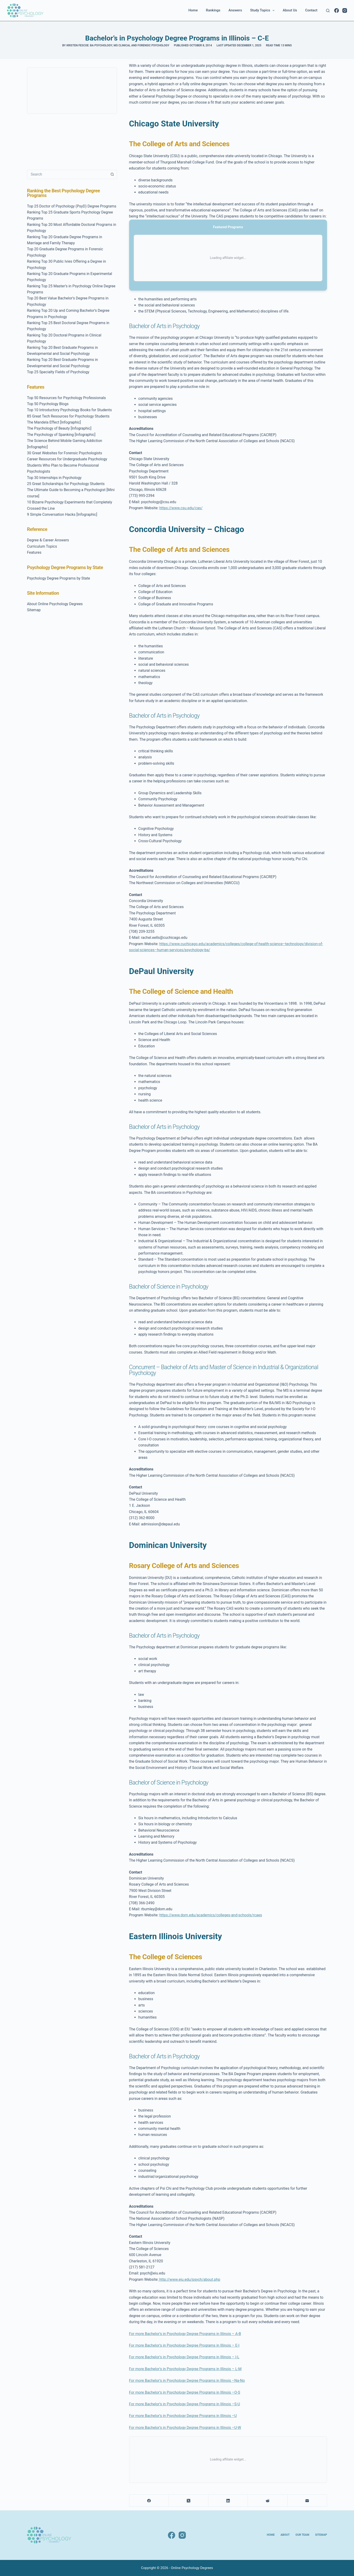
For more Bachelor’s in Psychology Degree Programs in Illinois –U (183, 2415)
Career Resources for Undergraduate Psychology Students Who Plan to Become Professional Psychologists (67, 465)
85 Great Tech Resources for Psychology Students (68, 416)
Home (193, 10)
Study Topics (263, 10)
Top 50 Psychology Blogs (48, 404)
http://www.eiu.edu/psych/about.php (189, 2279)
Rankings (213, 10)
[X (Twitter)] (188, 2501)
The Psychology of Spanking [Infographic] (61, 434)
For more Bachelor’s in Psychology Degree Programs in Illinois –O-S (184, 2392)
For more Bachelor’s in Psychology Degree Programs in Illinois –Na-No (187, 2380)
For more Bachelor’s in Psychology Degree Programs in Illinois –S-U (184, 2404)
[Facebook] (336, 10)
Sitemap (34, 610)
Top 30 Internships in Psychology (54, 477)
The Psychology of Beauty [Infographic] (59, 428)
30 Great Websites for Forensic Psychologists (64, 453)
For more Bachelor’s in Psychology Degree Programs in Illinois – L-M (185, 2369)
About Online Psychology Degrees (55, 604)
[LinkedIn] (228, 2501)
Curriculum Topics (42, 546)
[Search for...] (67, 174)
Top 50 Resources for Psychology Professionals (66, 398)
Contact (311, 10)
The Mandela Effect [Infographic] (54, 422)
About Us (290, 10)
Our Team (302, 2534)
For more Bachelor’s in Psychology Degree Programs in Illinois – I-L (184, 2357)
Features (34, 552)
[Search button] (112, 174)
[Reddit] (267, 2501)
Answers (235, 10)
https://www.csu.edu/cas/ (181, 508)
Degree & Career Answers (48, 540)
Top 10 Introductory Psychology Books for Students (69, 410)
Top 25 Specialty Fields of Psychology (58, 372)
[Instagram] (344, 10)
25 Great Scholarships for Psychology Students (66, 484)
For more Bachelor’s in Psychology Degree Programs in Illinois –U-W (185, 2427)
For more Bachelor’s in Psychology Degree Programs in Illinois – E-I (184, 2345)
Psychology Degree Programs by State (58, 578)
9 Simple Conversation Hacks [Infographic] (62, 514)
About (285, 2534)
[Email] (307, 2501)
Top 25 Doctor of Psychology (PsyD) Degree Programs (71, 206)
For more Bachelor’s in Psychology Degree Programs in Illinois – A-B (185, 2334)
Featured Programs (228, 227)
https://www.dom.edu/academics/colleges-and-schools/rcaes (210, 1915)
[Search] (328, 10)
